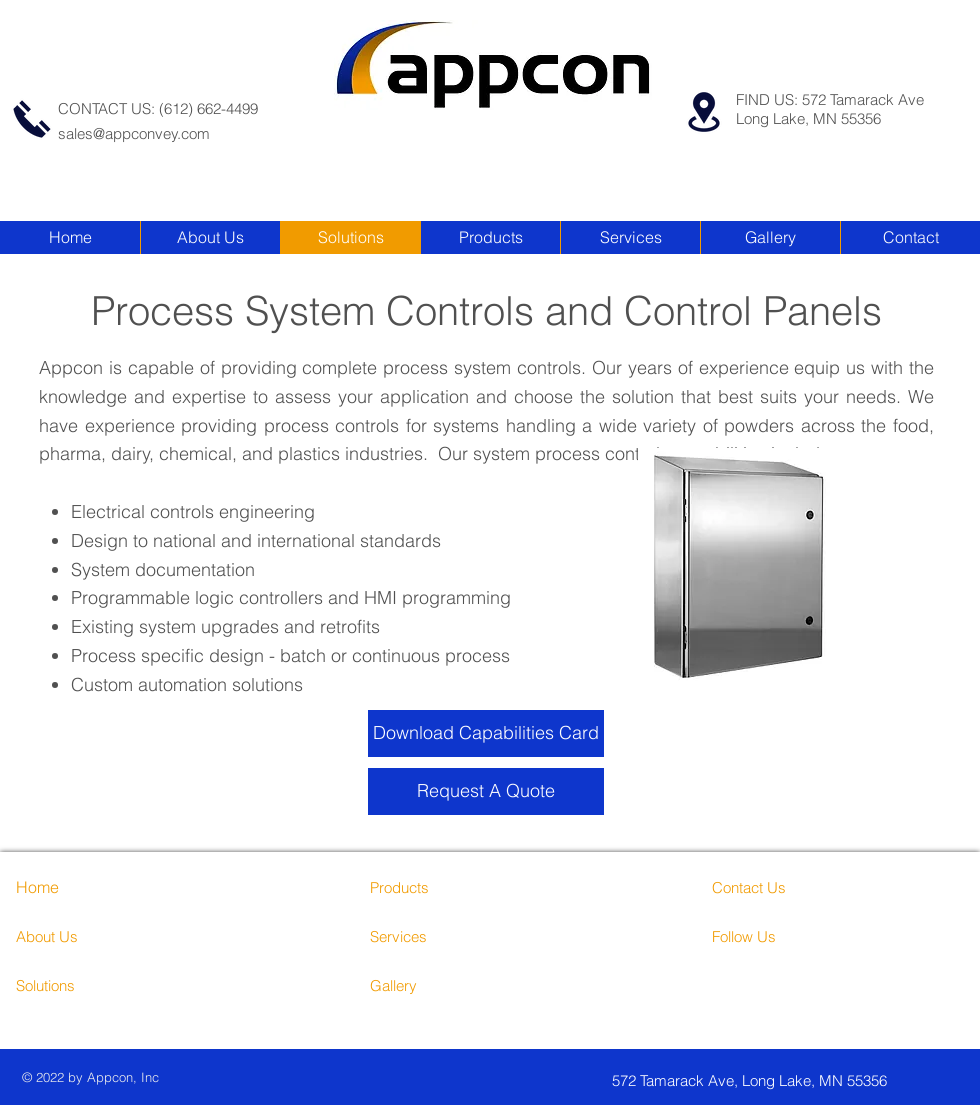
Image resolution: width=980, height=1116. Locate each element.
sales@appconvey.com (134, 133)
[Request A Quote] (486, 791)
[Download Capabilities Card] (486, 733)
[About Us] (102, 936)
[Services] (457, 936)
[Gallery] (445, 985)
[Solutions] (91, 985)
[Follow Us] (787, 936)
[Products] (445, 887)
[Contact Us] (787, 887)
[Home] (73, 887)
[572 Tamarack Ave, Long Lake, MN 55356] (785, 1080)
